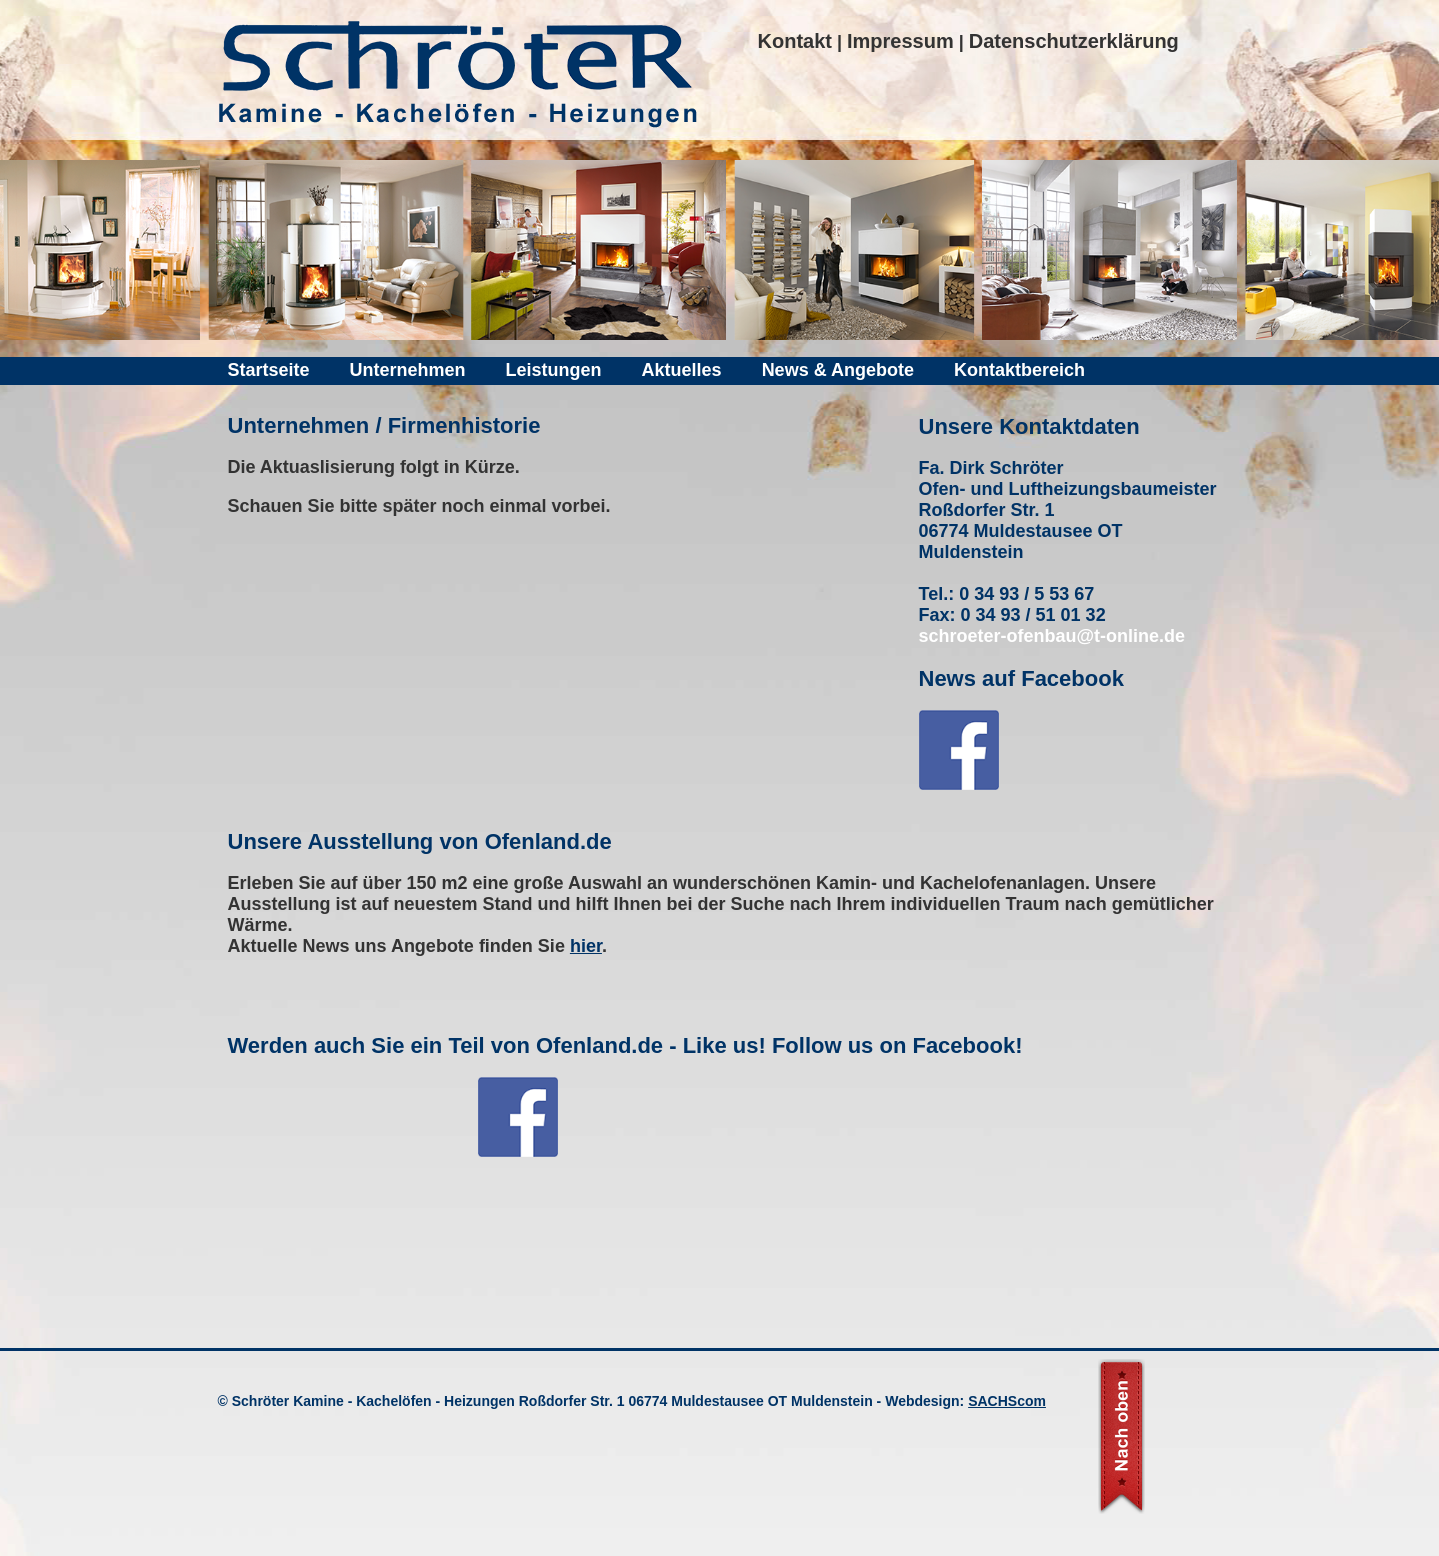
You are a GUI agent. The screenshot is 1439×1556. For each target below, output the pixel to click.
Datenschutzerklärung (1074, 41)
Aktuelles (682, 370)
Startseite (269, 370)
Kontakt (795, 41)
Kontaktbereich (1019, 370)
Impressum (900, 41)
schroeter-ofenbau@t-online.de (1052, 636)
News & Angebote (838, 370)
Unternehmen (408, 370)
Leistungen (554, 370)
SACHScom (1007, 1401)
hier (586, 946)
